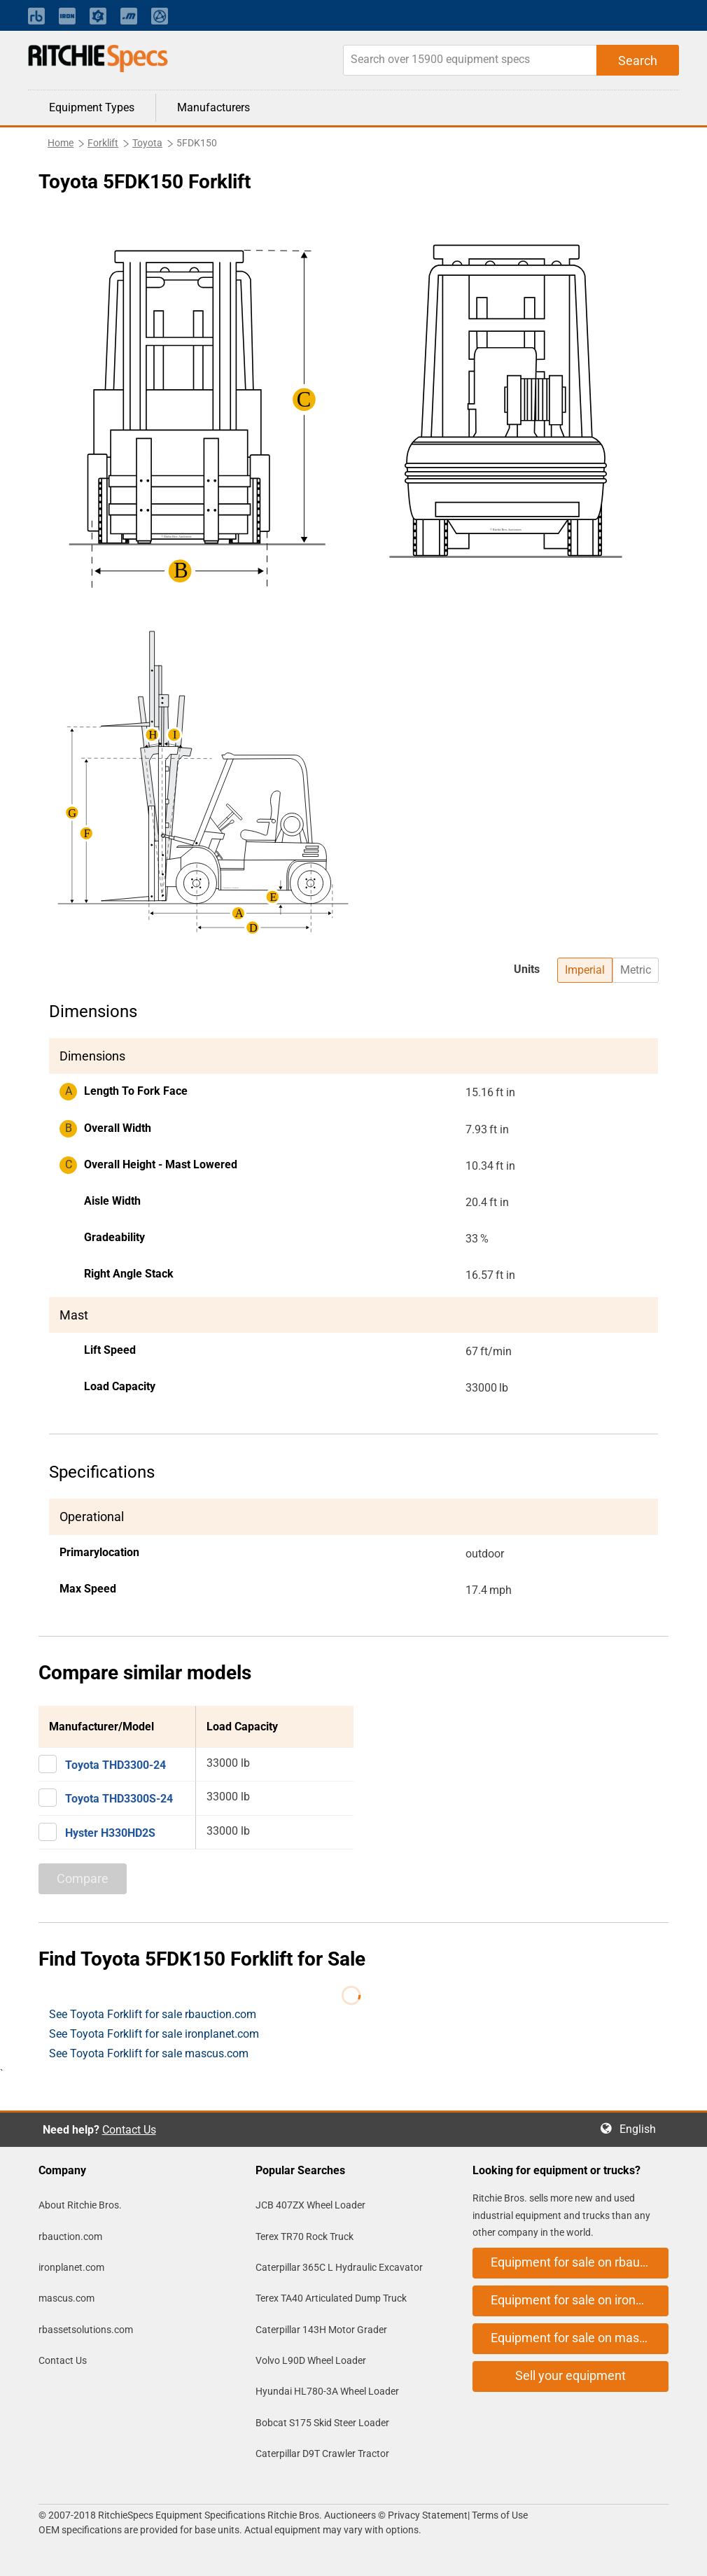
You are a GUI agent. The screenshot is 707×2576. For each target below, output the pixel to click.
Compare (82, 1878)
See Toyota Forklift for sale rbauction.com (152, 2014)
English (642, 2129)
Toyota (147, 142)
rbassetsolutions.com (85, 2329)
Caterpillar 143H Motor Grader (321, 2329)
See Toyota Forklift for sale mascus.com (148, 2053)
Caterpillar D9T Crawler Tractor (322, 2453)
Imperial (585, 969)
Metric (635, 969)
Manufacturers (213, 107)
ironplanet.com (71, 2267)
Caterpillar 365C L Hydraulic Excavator (339, 2267)
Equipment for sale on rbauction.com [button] (579, 2262)
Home (61, 142)
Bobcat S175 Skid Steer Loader (322, 2422)
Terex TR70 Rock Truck (304, 2236)
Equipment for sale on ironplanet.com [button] (579, 2299)
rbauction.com (70, 2236)
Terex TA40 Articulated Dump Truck (331, 2298)
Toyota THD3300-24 (115, 1765)
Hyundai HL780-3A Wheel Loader (327, 2391)
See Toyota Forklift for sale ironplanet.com (154, 2033)
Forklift (103, 142)
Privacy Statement (428, 2515)
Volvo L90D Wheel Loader (310, 2360)
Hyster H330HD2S (110, 1833)
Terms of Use (499, 2515)
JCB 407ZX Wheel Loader (310, 2205)
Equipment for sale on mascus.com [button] (579, 2337)
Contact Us (129, 2129)
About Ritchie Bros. (80, 2205)
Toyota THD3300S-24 (119, 1798)
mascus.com (66, 2298)
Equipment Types (91, 107)
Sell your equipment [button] (570, 2375)
